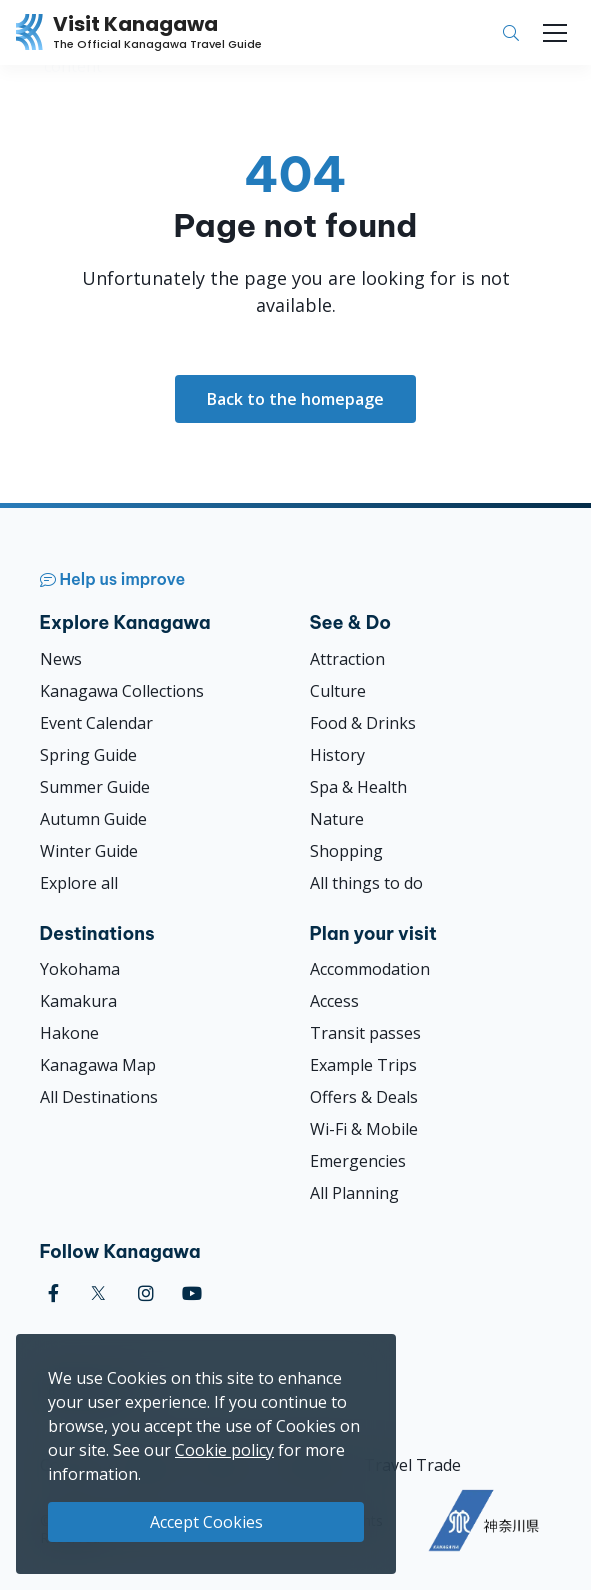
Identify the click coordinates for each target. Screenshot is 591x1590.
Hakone (69, 1033)
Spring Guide (88, 755)
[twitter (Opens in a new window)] (98, 1293)
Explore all (79, 883)
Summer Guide (95, 787)
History (337, 755)
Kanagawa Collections (122, 691)
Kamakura (78, 1001)
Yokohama (80, 969)
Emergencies (358, 1161)
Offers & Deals (364, 1097)
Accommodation (370, 969)
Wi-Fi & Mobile (364, 1129)
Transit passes (365, 1033)
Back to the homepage (295, 399)
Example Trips (363, 1065)
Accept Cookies (206, 1522)
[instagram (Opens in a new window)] (146, 1293)
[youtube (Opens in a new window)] (192, 1293)
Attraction (347, 659)
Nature (337, 819)
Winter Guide (89, 851)
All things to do (366, 883)
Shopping (346, 851)
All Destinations (99, 1097)
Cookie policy (224, 1450)
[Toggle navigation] (555, 33)
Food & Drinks (363, 723)
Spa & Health (358, 787)
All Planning (354, 1193)
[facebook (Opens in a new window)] (53, 1293)
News (61, 659)
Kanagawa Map (98, 1065)
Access (334, 1001)
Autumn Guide (93, 819)
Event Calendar (96, 723)
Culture (338, 691)
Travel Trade (412, 1465)
